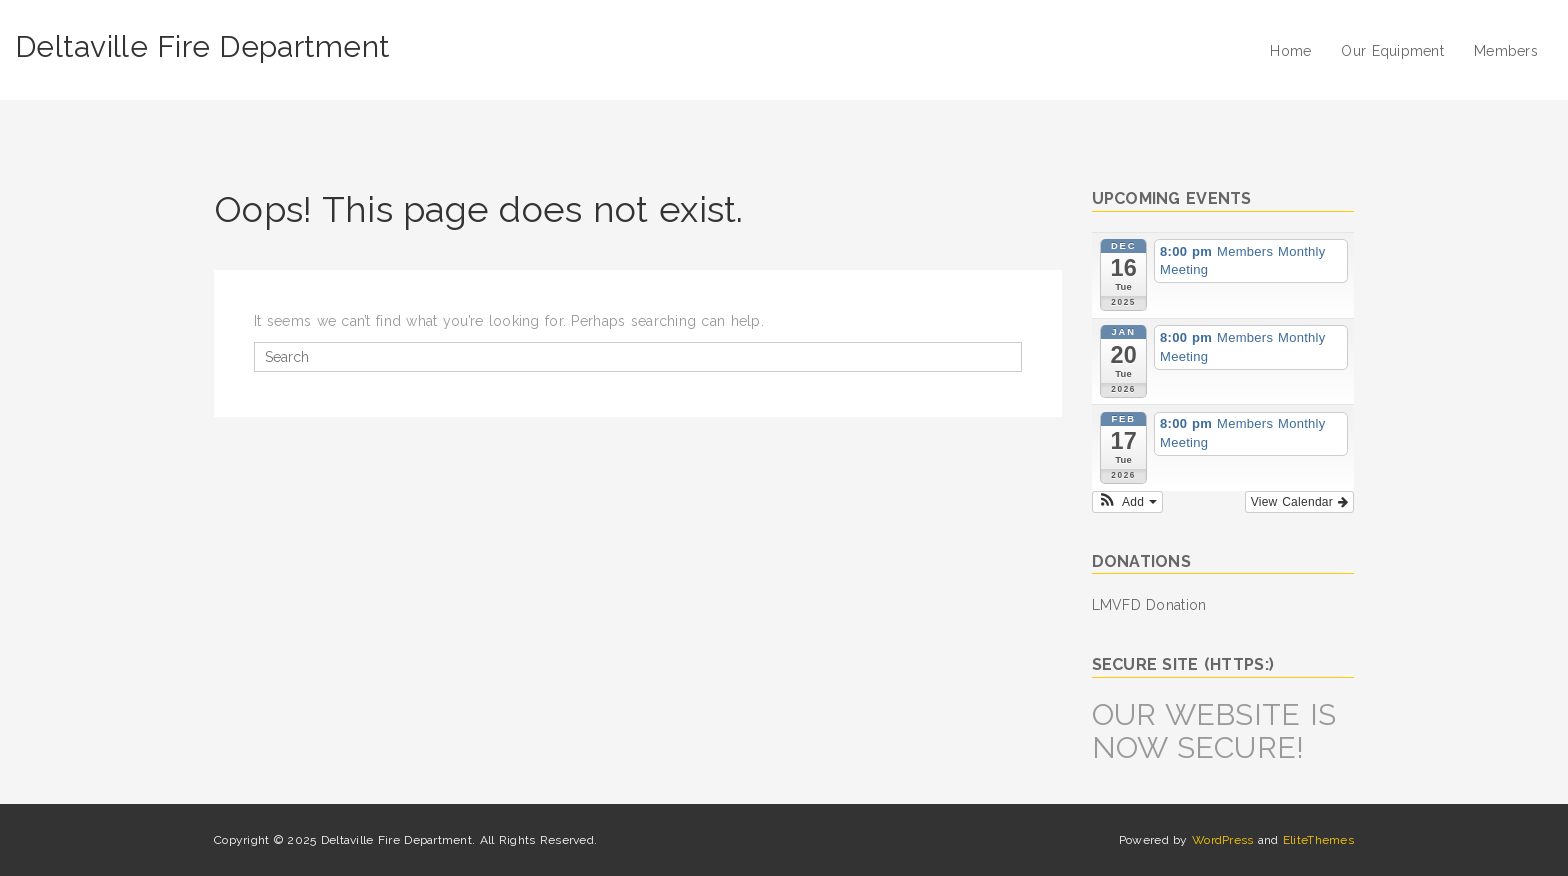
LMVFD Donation (1149, 605)
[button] (1127, 502)
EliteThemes (1318, 840)
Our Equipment (1392, 51)
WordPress (1223, 840)
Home (1290, 51)
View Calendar (1299, 502)
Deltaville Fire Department (202, 46)
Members (1506, 51)
